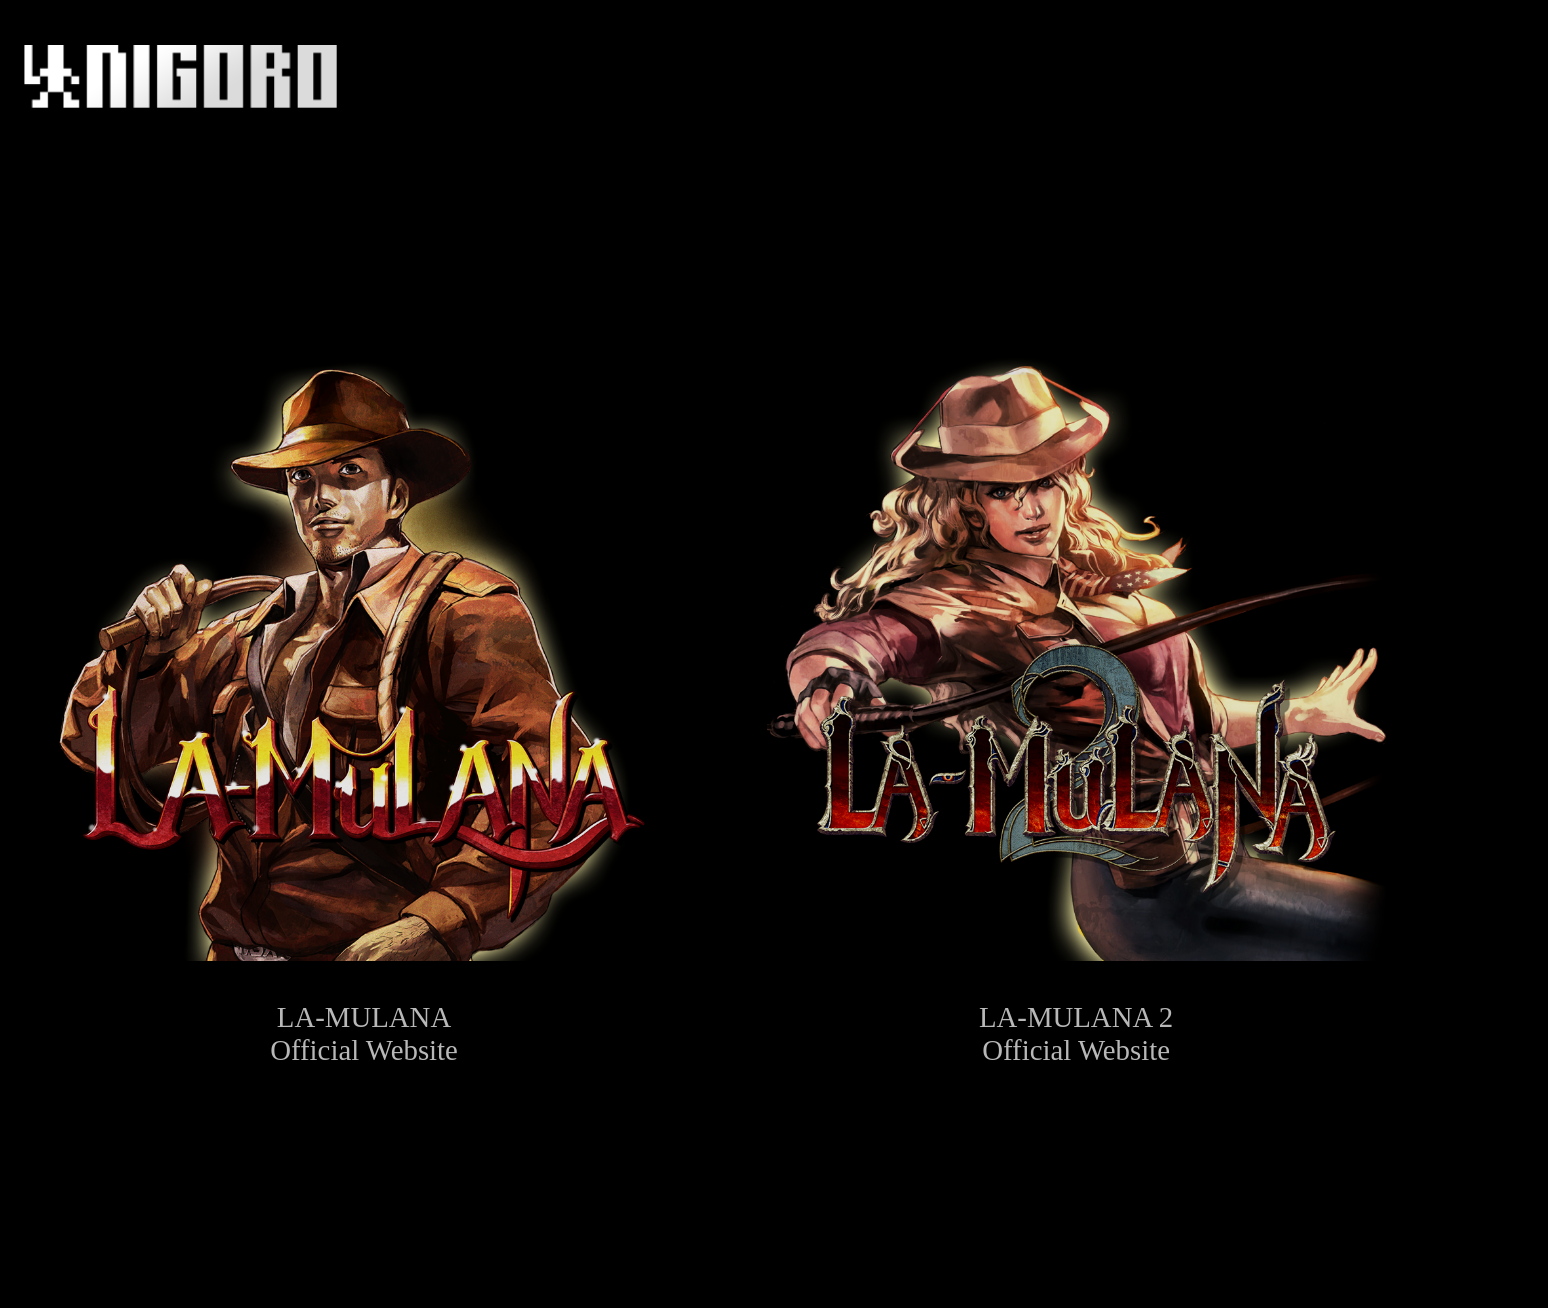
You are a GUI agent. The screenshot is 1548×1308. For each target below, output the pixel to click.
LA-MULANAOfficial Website (363, 702)
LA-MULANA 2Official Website (1076, 702)
